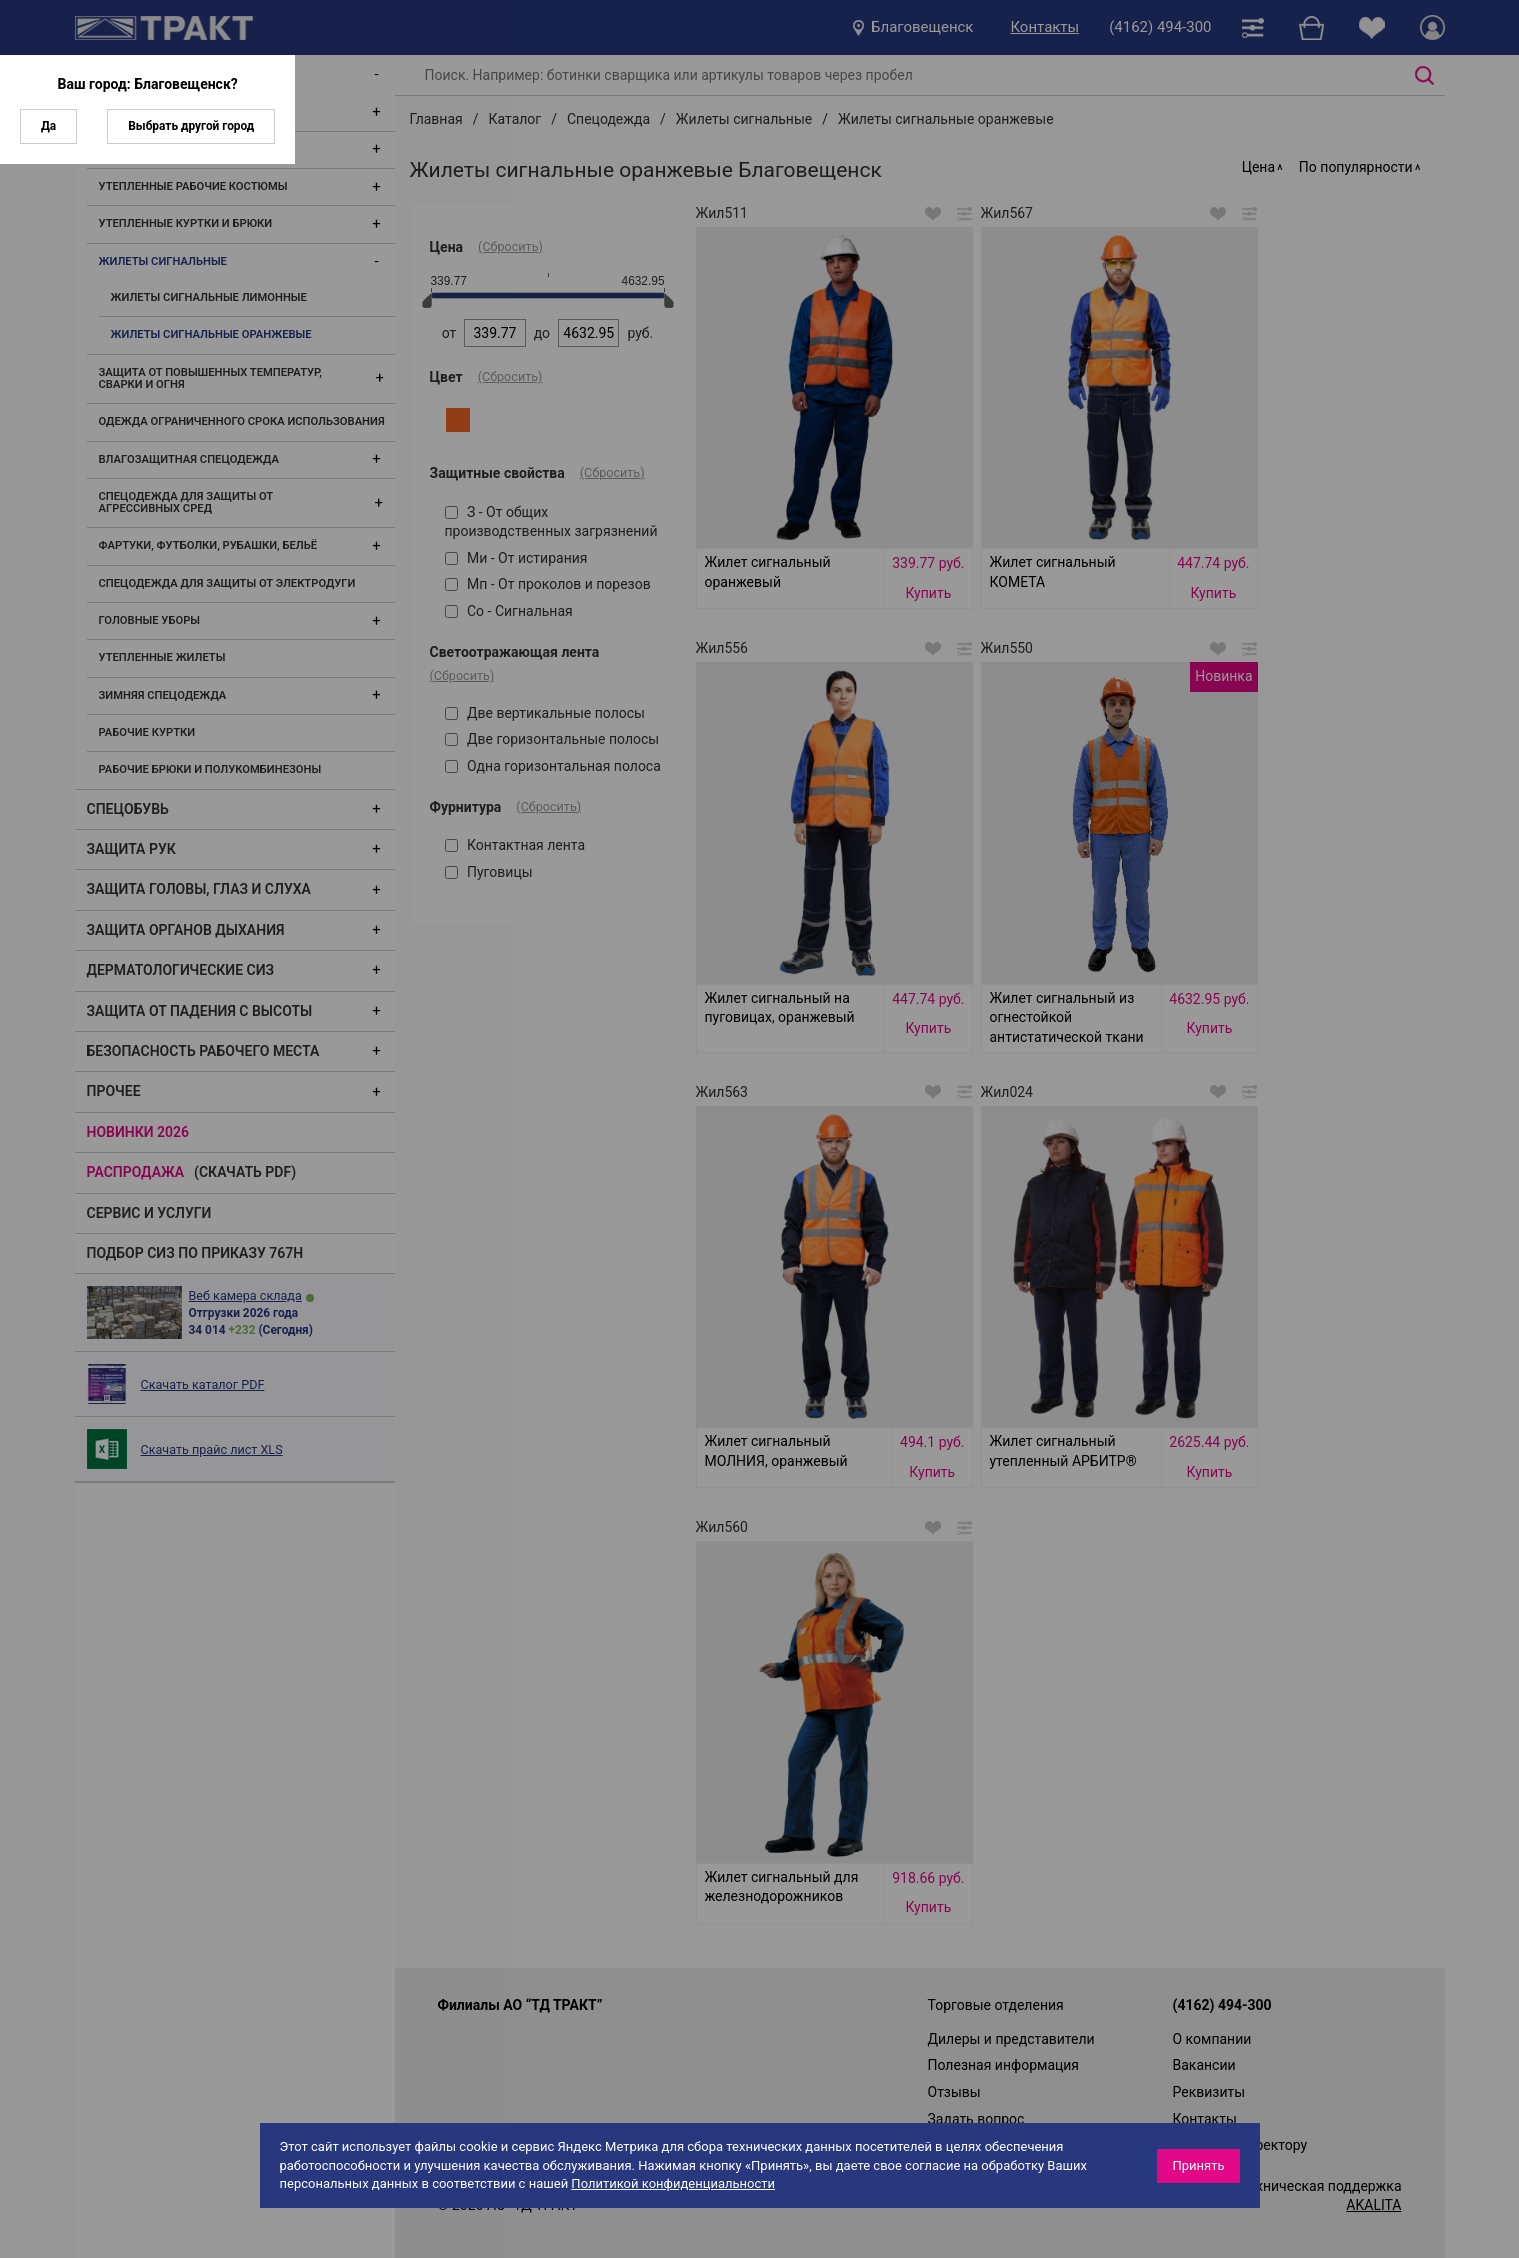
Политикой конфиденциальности (673, 2183)
